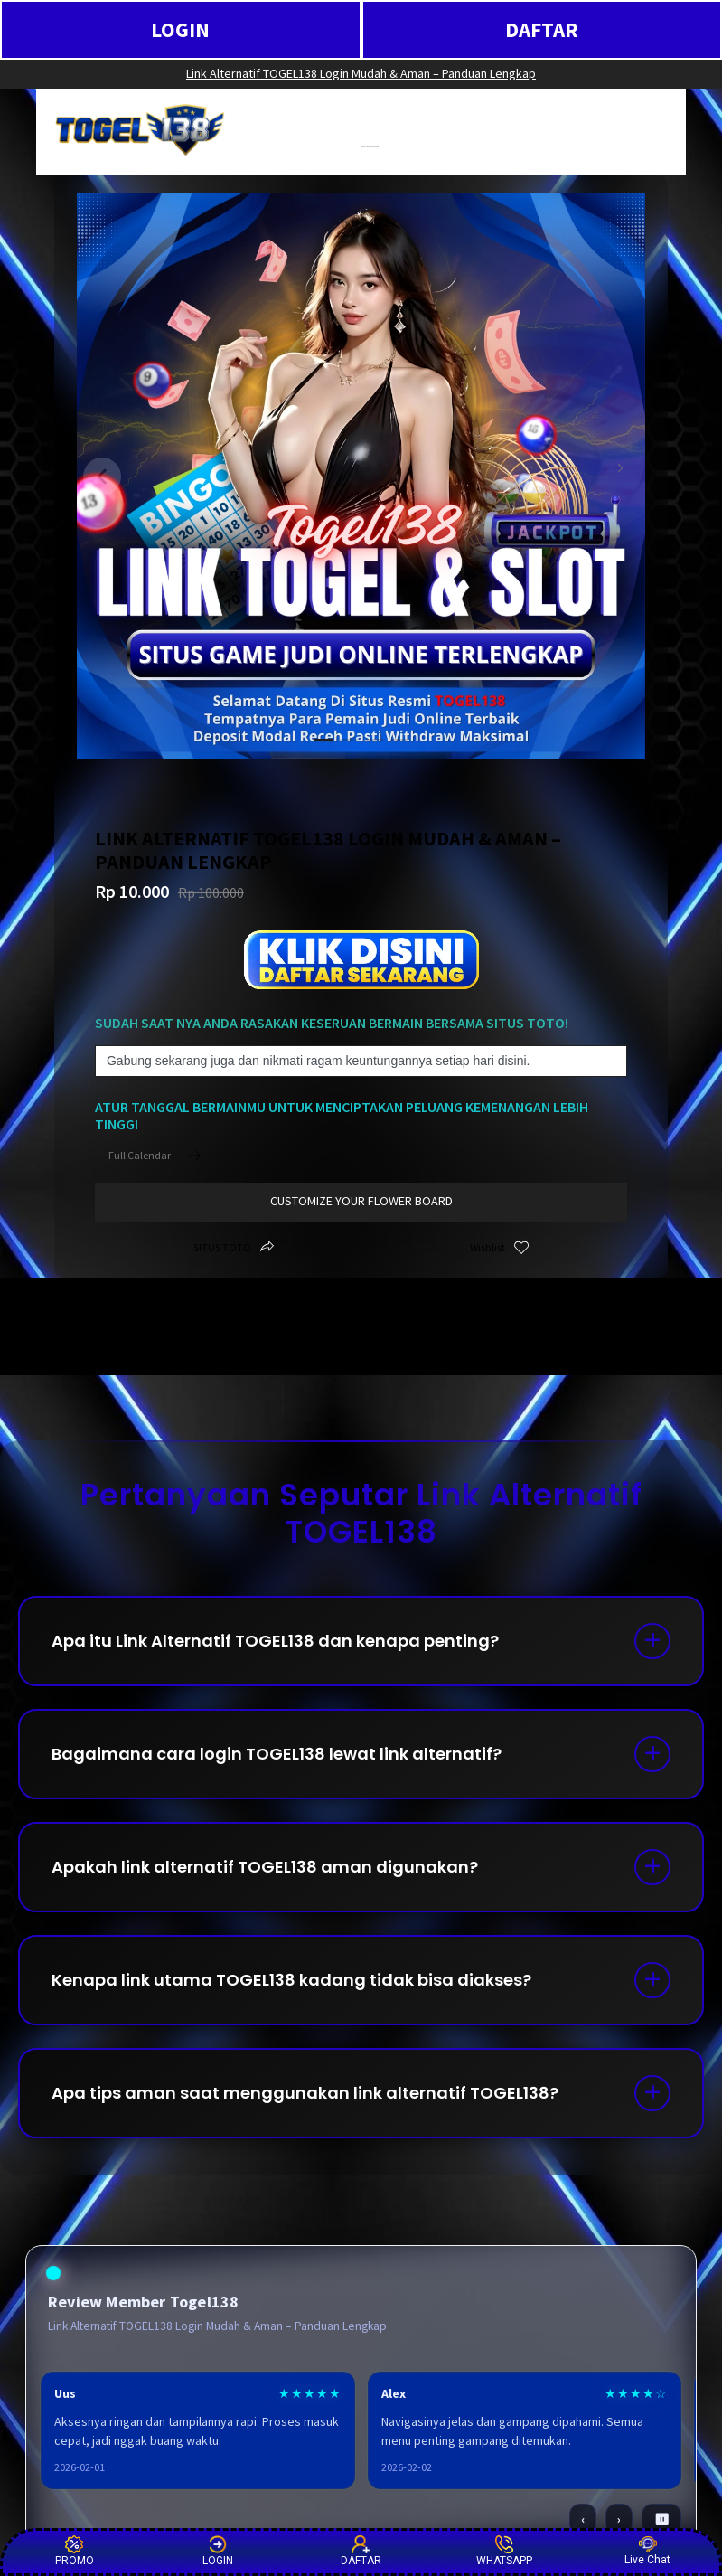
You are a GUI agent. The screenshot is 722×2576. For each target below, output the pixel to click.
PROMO (74, 2551)
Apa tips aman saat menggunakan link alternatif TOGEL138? (305, 2092)
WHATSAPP (504, 2551)
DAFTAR (541, 29)
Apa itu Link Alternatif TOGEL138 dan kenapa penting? (275, 1640)
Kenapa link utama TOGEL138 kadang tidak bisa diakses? (291, 1979)
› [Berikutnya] (619, 2519)
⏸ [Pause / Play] (662, 2519)
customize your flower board (361, 1201)
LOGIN (180, 29)
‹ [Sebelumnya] (583, 2519)
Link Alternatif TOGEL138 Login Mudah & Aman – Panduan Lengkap (361, 73)
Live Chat (647, 2551)
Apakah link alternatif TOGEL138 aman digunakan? (265, 1866)
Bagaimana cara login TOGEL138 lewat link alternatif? (277, 1753)
